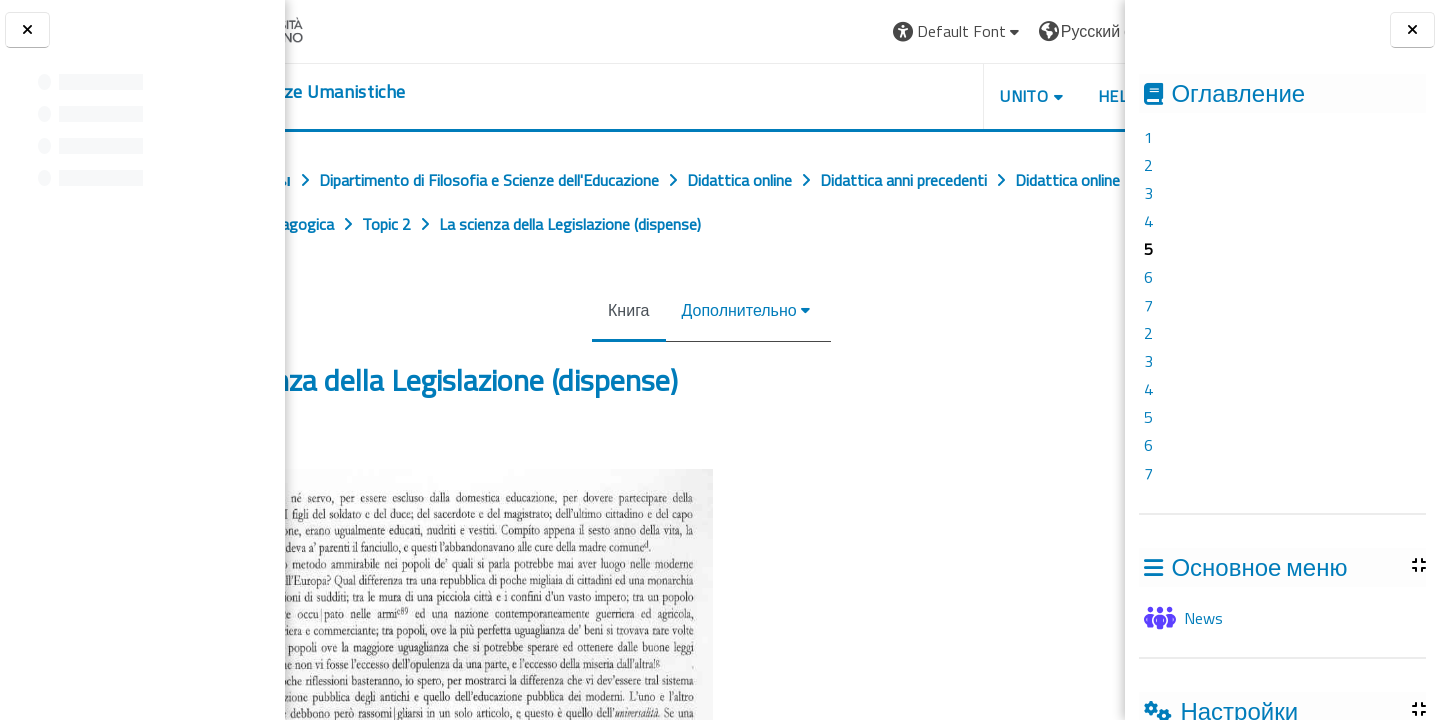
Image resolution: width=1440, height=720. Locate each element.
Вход (1076, 31)
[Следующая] (1118, 496)
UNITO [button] (891, 96)
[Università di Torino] (362, 29)
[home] (407, 92)
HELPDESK (1004, 96)
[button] (825, 31)
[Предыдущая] (291, 496)
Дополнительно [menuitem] (732, 354)
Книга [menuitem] (622, 354)
